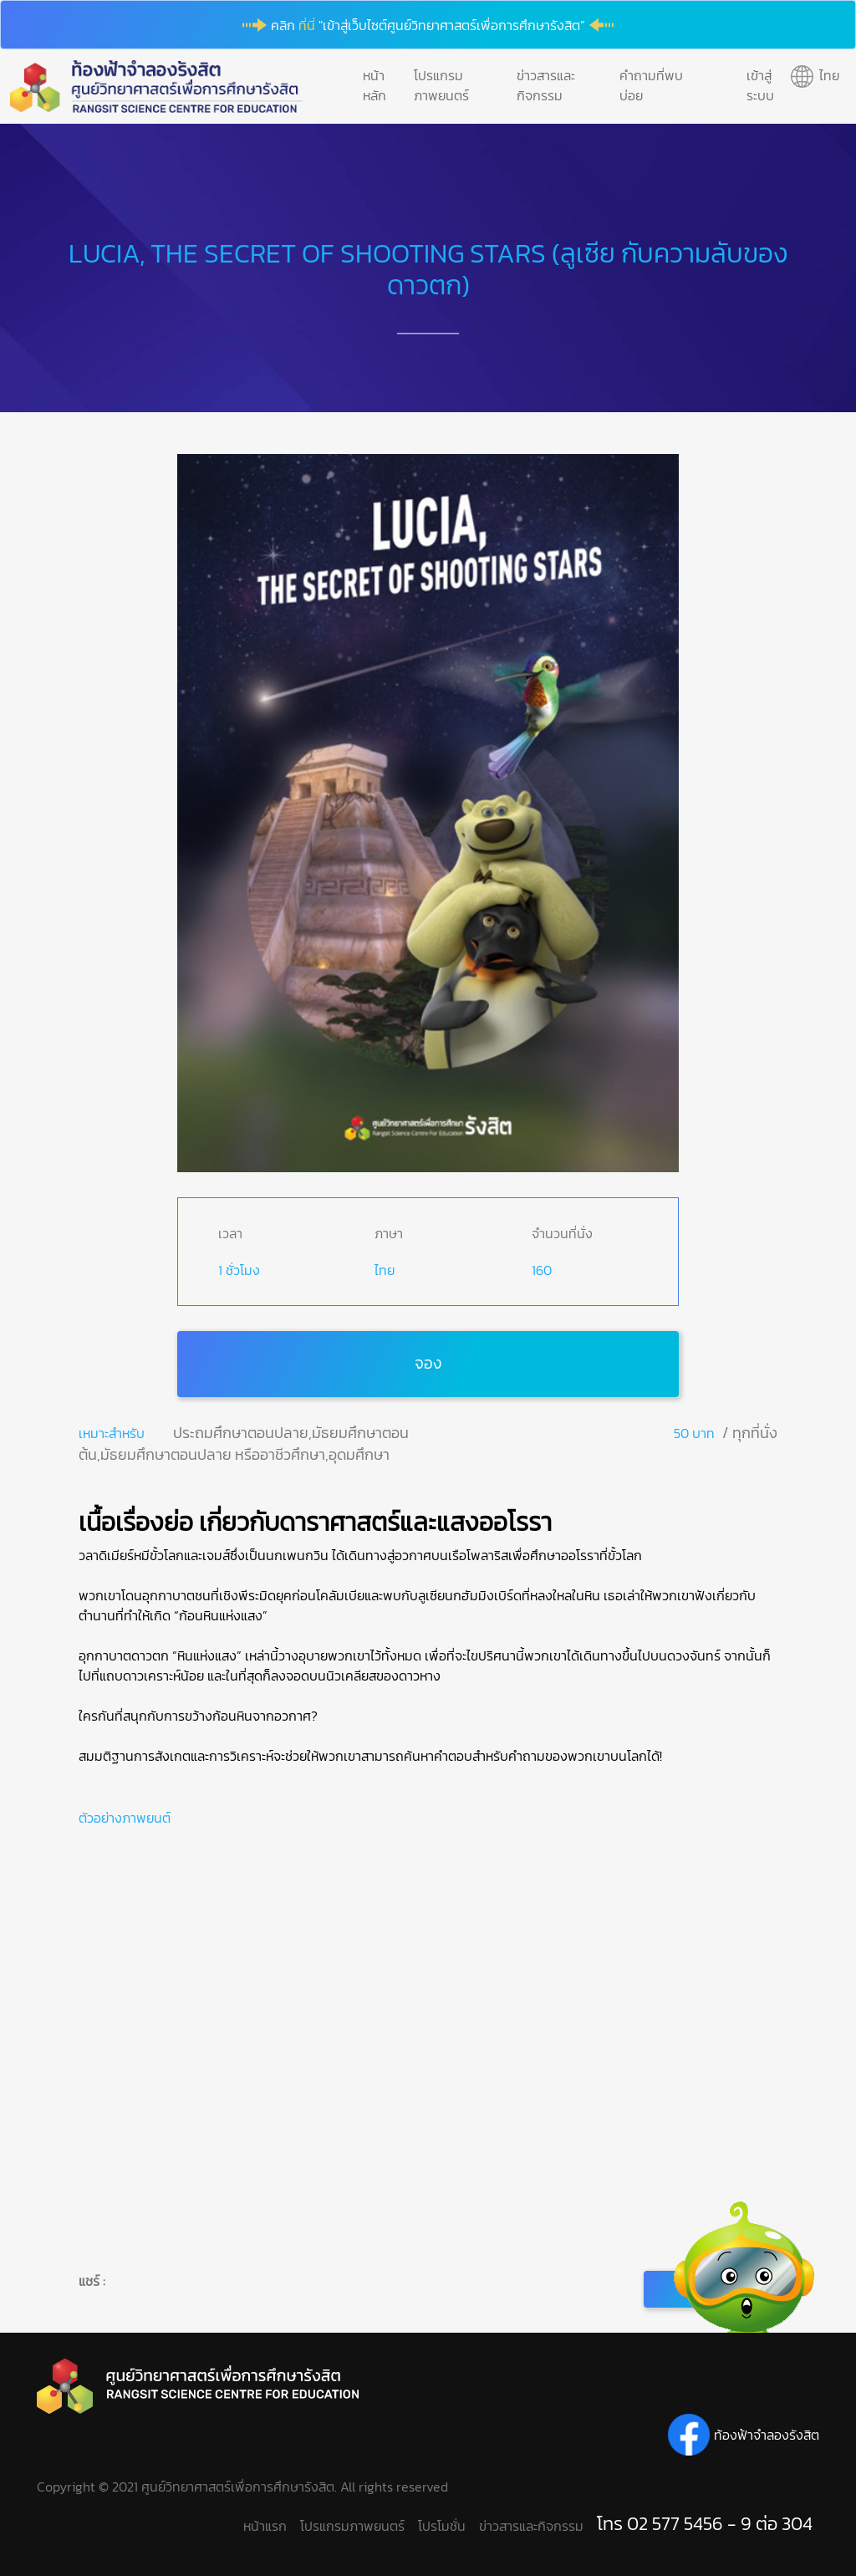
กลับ (711, 2289)
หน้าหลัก (374, 85)
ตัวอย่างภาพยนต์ (125, 1818)
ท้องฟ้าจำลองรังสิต (766, 2435)
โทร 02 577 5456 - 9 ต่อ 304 (705, 2524)
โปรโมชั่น (442, 2526)
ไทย (384, 1270)
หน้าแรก (265, 2526)
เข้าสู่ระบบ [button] (760, 85)
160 (542, 1270)
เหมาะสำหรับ (112, 1433)
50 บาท (694, 1433)
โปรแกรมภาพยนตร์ (441, 85)
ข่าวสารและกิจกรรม (546, 85)
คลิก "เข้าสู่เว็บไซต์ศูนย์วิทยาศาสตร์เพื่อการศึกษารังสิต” (428, 25)
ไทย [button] (829, 75)
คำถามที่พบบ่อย (651, 85)
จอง (428, 1363)
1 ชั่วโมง (239, 1270)
